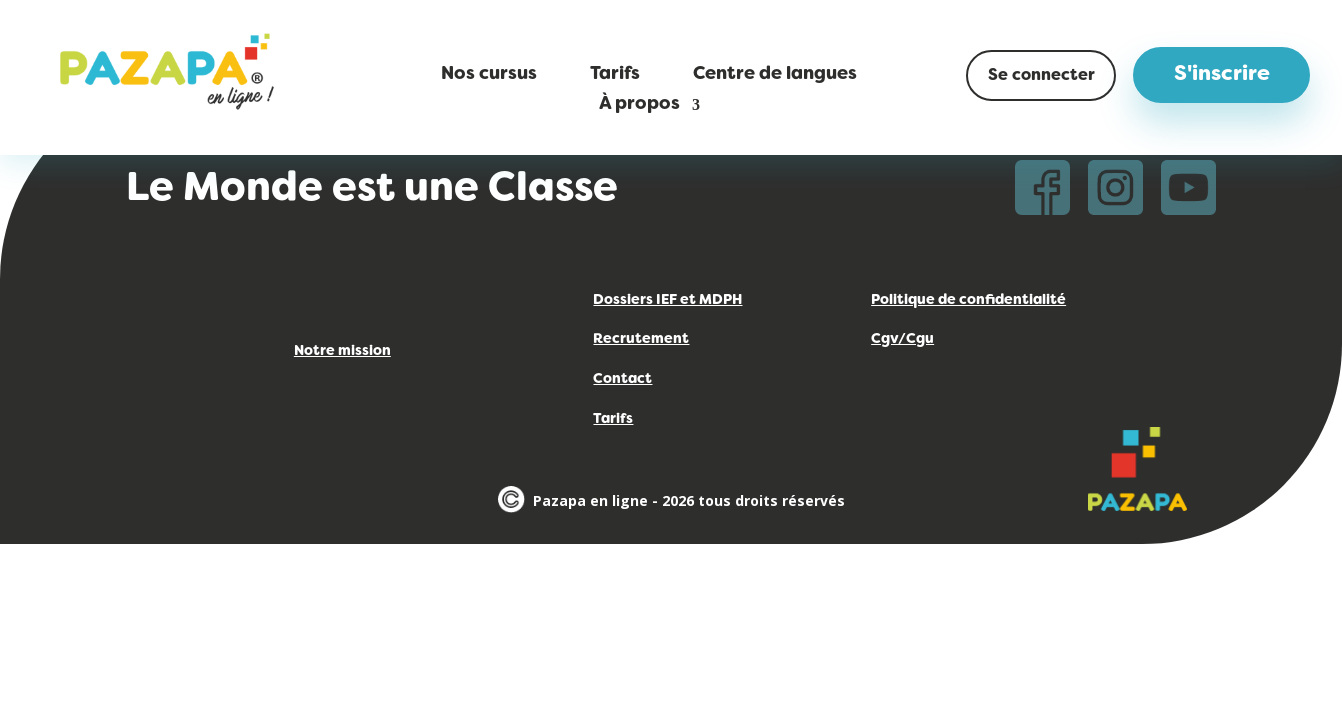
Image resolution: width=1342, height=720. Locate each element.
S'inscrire (1222, 75)
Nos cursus (489, 75)
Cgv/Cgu (902, 339)
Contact (622, 379)
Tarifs (615, 75)
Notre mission (342, 351)
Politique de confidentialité (968, 300)
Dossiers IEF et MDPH (667, 300)
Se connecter (1041, 76)
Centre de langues (775, 75)
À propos (639, 105)
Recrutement (641, 339)
